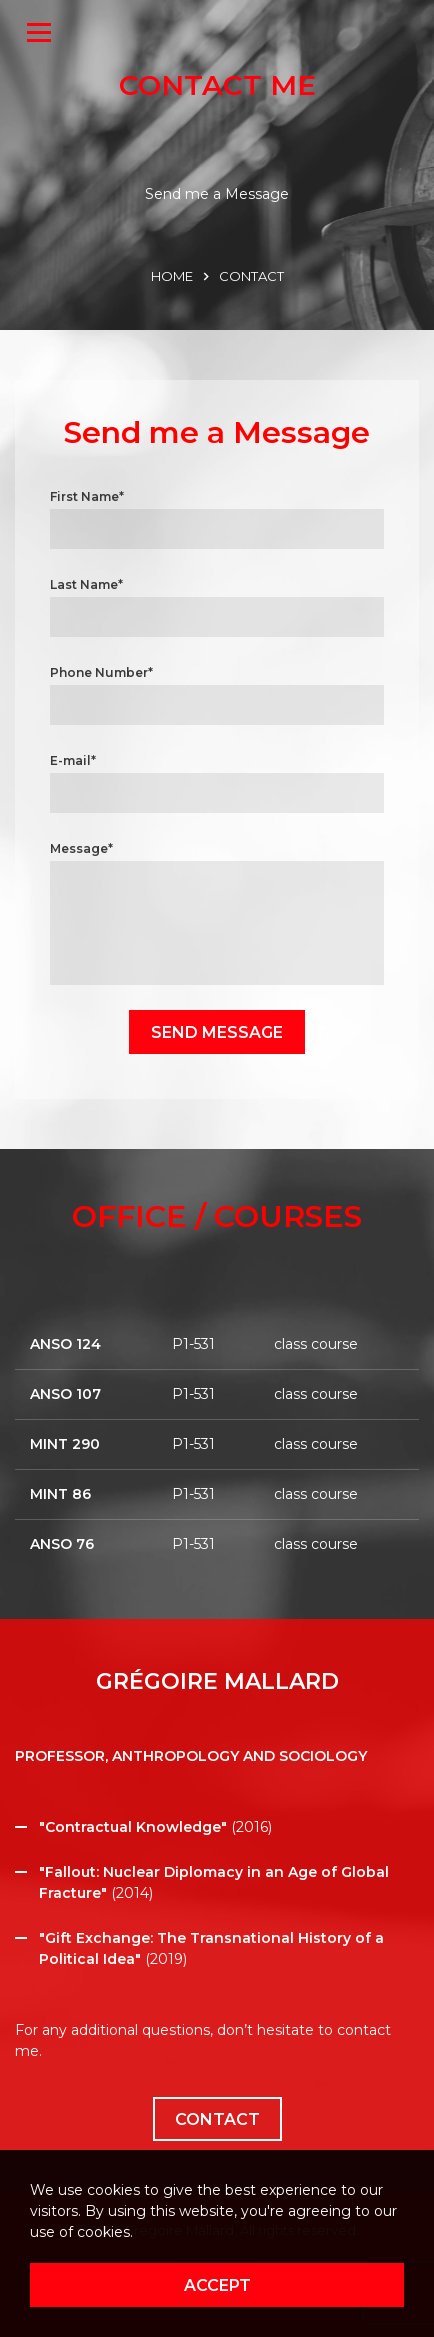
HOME (172, 276)
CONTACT (251, 276)
